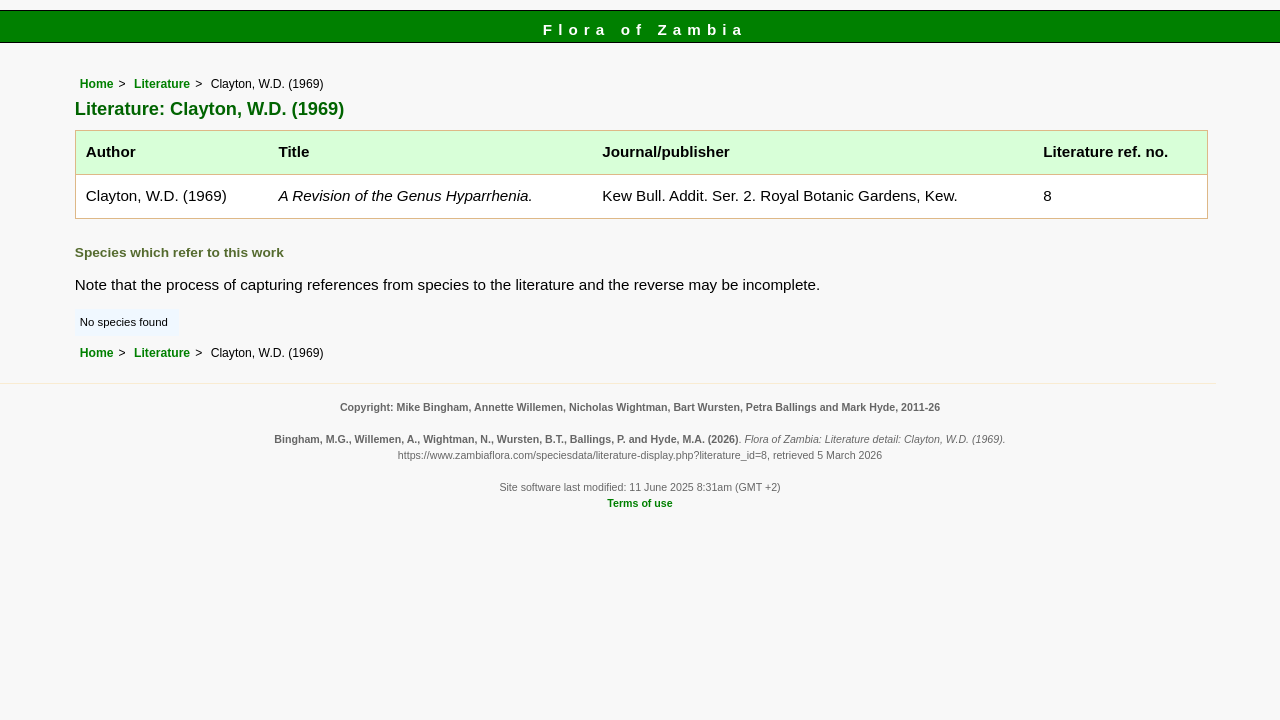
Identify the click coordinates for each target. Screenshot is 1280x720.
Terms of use (639, 503)
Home (97, 84)
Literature (162, 84)
